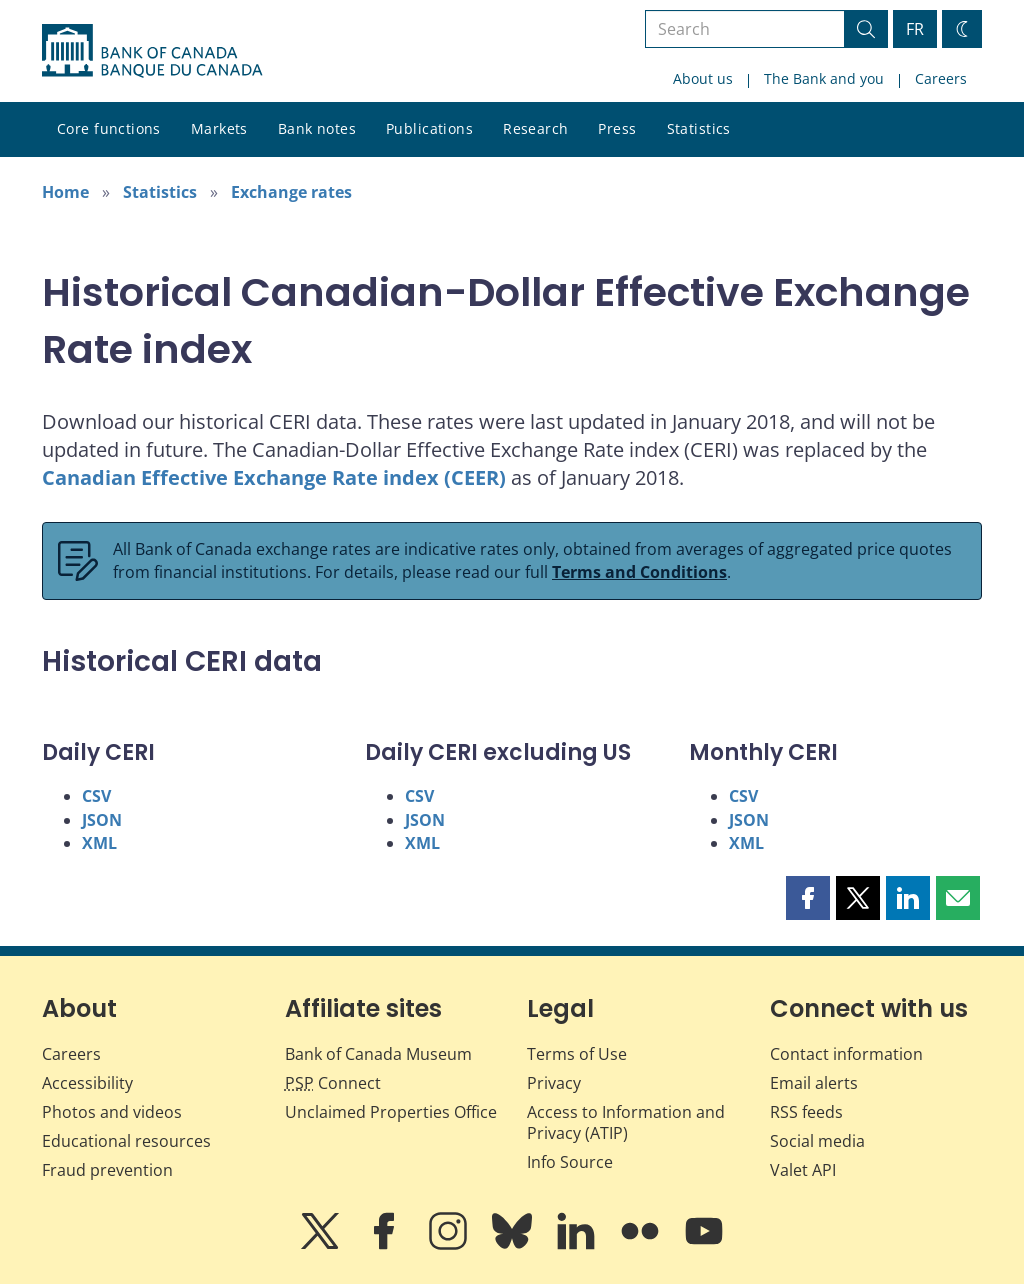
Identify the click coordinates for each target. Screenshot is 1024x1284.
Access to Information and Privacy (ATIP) (626, 1122)
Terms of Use (577, 1054)
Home (65, 192)
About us (703, 78)
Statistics (699, 128)
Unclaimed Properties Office (391, 1112)
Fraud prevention (107, 1170)
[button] (808, 898)
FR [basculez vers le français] (915, 29)
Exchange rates (291, 192)
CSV (96, 796)
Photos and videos (112, 1112)
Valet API (803, 1170)
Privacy (554, 1083)
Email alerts (814, 1083)
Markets (219, 128)
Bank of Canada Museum (378, 1054)
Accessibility (87, 1083)
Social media (817, 1141)
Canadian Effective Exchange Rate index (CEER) (274, 477)
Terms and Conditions (639, 572)
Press (617, 128)
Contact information (846, 1054)
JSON (102, 820)
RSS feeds (806, 1112)
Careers (941, 78)
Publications (429, 128)
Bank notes (317, 128)
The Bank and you (824, 78)
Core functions (109, 128)
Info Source (570, 1162)
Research (535, 128)
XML (99, 843)
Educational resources (126, 1141)
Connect (333, 1083)
